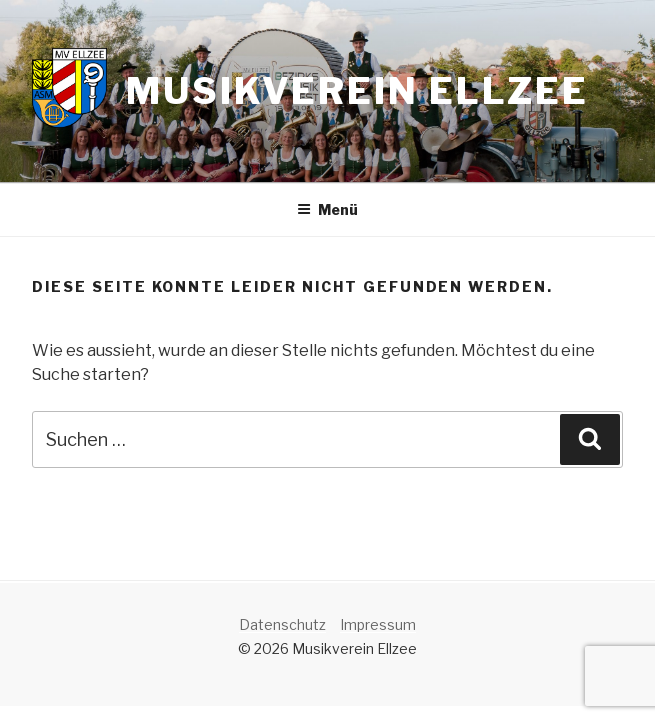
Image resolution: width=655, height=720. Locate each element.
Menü (327, 209)
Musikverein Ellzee (357, 91)
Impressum (378, 624)
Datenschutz (282, 624)
